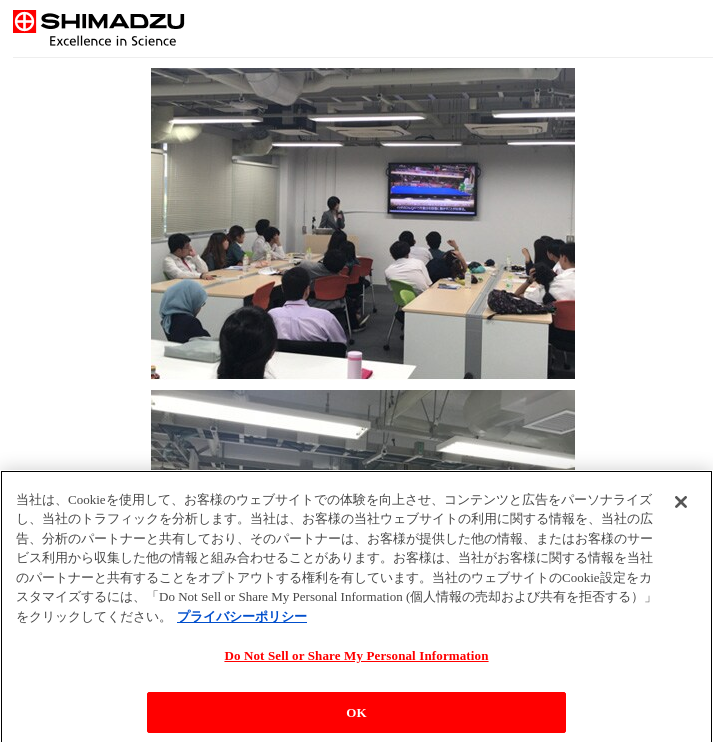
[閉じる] (681, 507)
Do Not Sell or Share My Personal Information (356, 661)
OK (356, 717)
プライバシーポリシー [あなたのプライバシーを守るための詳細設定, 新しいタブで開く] (242, 621)
